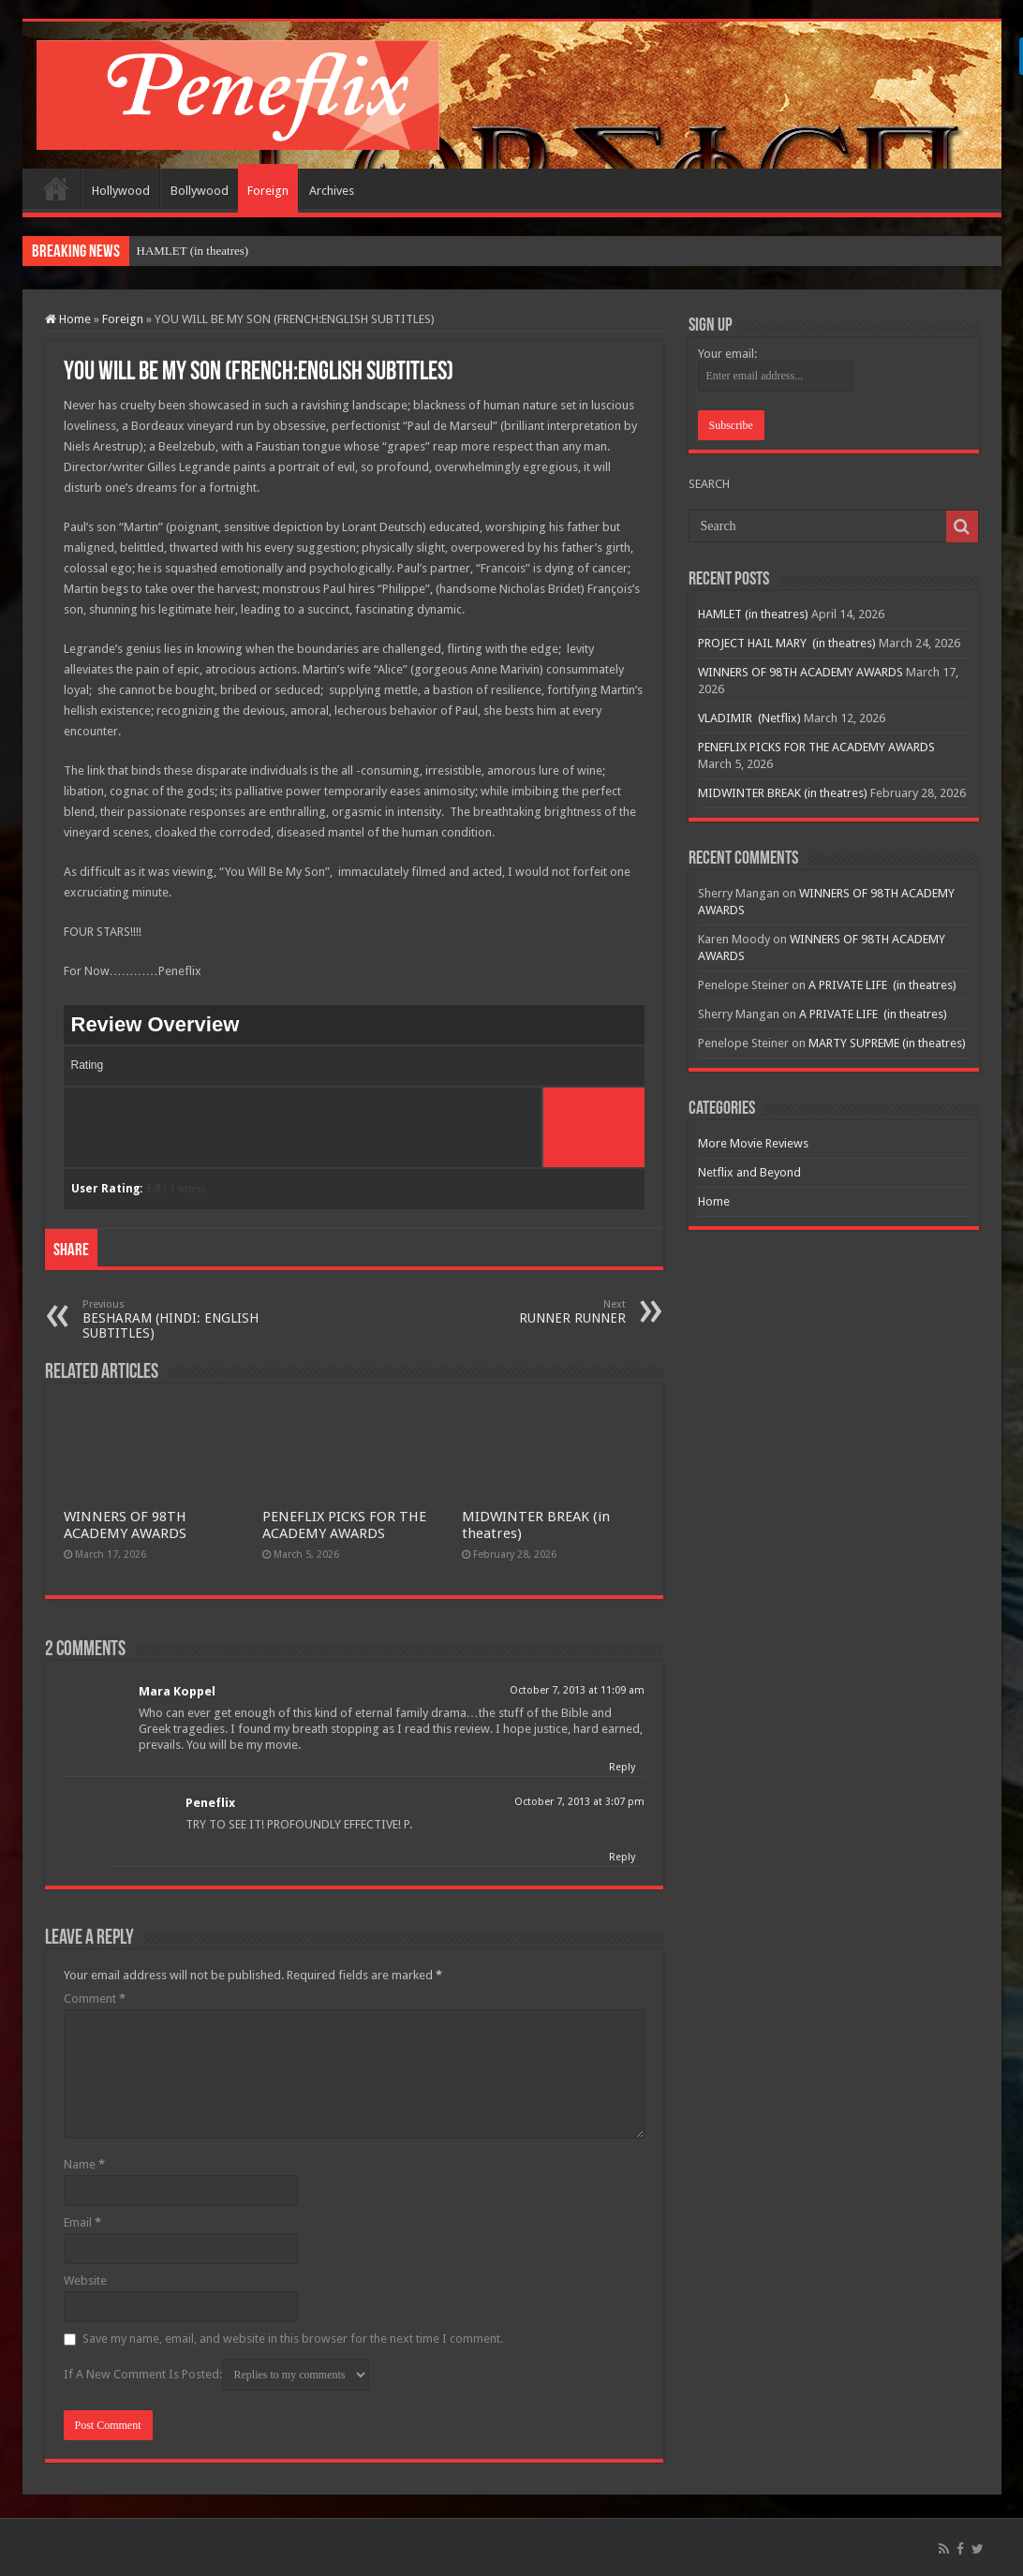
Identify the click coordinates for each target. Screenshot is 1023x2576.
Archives (331, 191)
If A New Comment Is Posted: (216, 2375)
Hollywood (121, 191)
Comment (95, 1998)
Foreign (268, 191)
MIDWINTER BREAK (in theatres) (782, 793)
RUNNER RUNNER (530, 1311)
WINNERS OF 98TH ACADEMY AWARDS (125, 1525)
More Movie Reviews (753, 1143)
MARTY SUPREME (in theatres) (887, 1043)
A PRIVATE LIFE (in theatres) (882, 985)
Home (56, 188)
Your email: (727, 354)
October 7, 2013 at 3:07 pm (579, 1802)
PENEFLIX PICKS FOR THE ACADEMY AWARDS (344, 1525)
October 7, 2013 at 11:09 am (577, 1690)
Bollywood (199, 191)
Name (84, 2164)
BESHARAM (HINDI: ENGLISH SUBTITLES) (178, 1319)
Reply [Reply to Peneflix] (622, 1857)
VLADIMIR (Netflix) (749, 718)
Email (82, 2222)
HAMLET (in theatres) (193, 251)
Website (85, 2280)
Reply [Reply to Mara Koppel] (622, 1767)
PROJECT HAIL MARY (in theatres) (787, 643)
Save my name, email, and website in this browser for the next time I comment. (292, 2339)
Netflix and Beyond (749, 1172)
